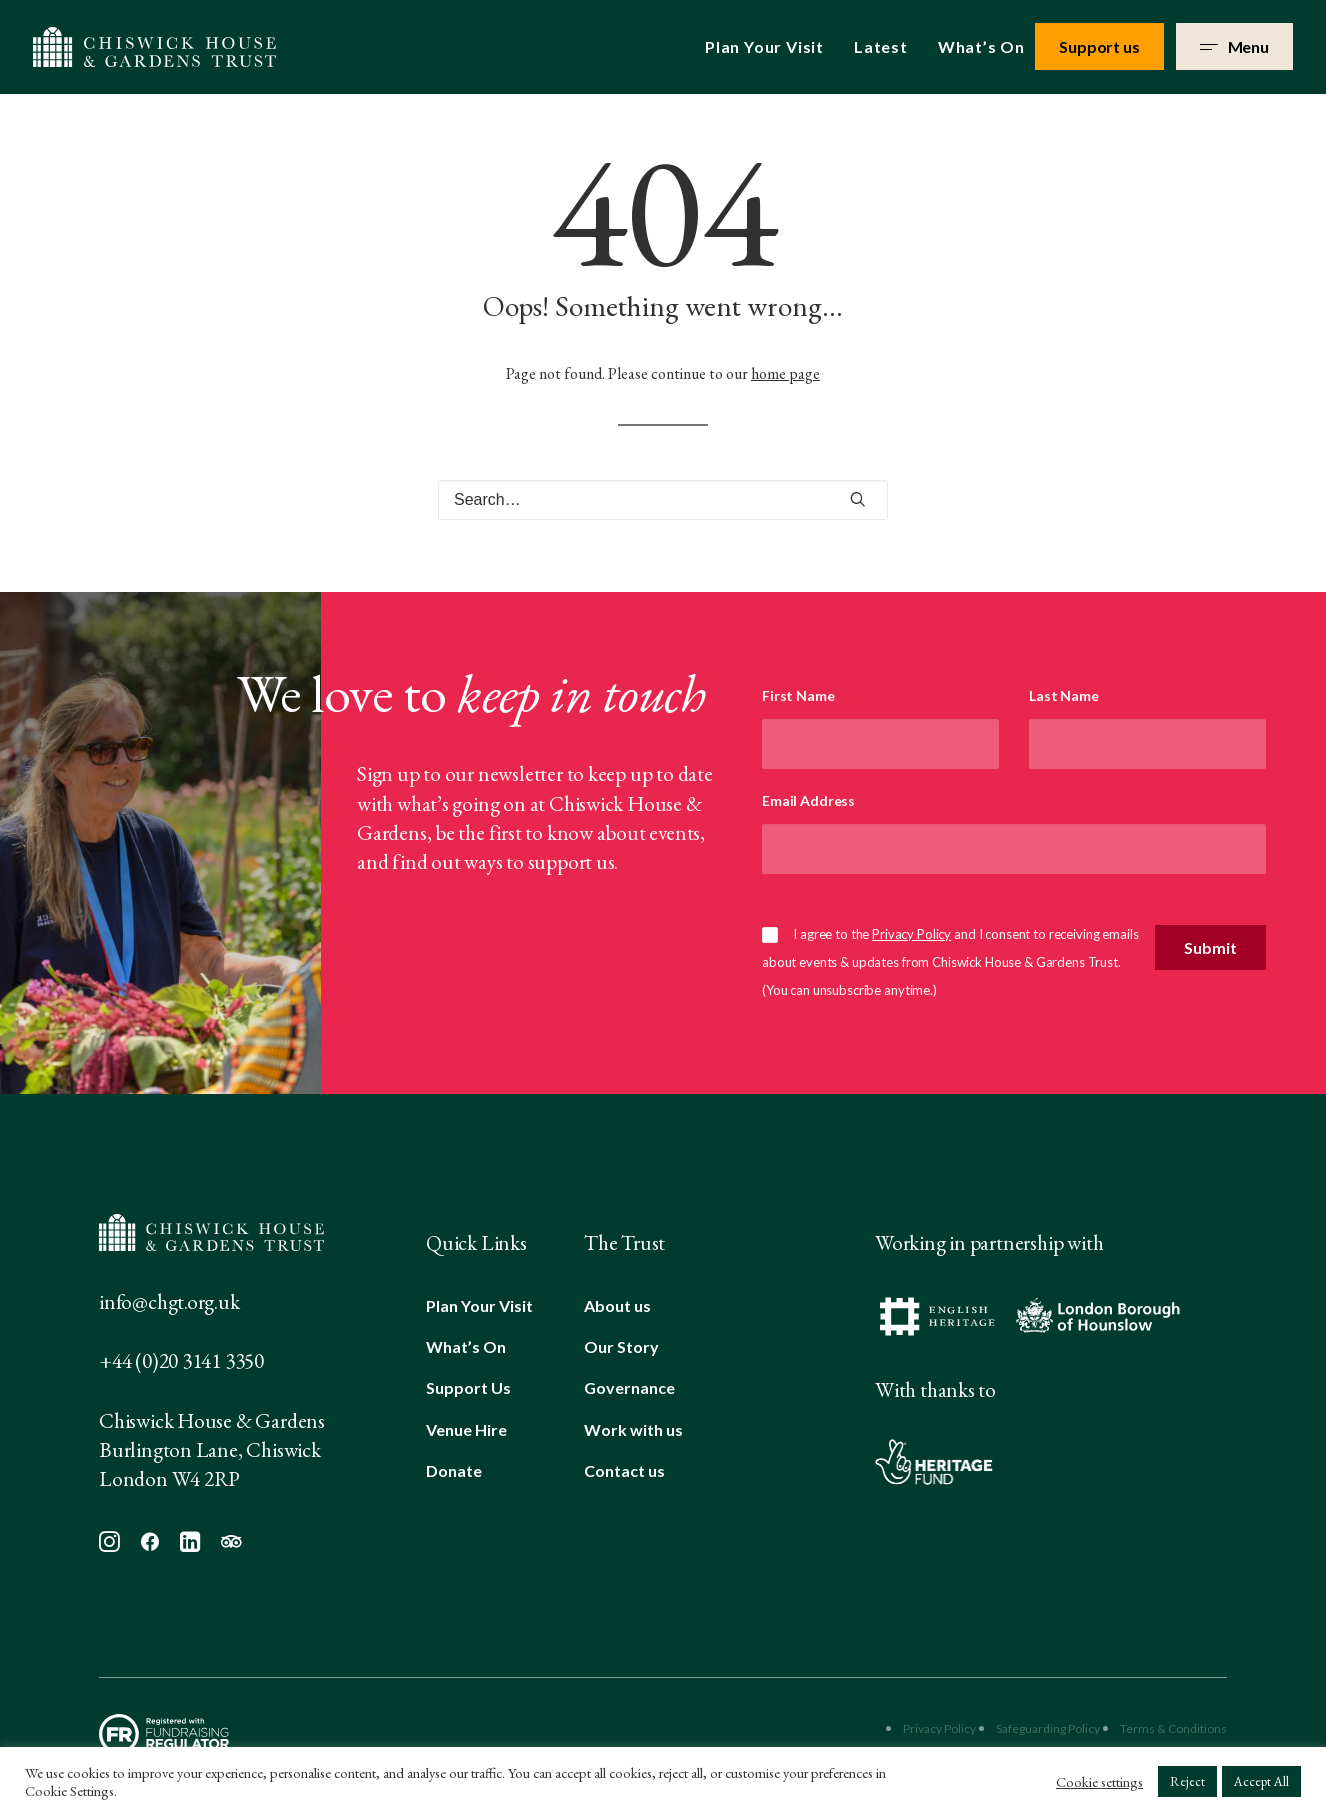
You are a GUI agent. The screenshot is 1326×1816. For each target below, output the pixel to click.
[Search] (663, 500)
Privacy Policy (911, 934)
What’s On (981, 46)
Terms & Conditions (1173, 1728)
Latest (881, 46)
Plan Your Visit (764, 46)
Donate (454, 1470)
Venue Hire (466, 1429)
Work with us (633, 1429)
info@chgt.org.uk (169, 1301)
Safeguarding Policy (1048, 1728)
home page (785, 373)
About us (617, 1305)
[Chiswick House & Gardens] (154, 47)
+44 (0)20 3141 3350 (181, 1360)
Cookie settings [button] (1099, 1782)
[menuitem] (772, 47)
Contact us (624, 1470)
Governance (629, 1387)
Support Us (468, 1387)
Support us (1099, 46)
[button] (858, 499)
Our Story (621, 1346)
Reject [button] (1187, 1781)
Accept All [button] (1261, 1781)
